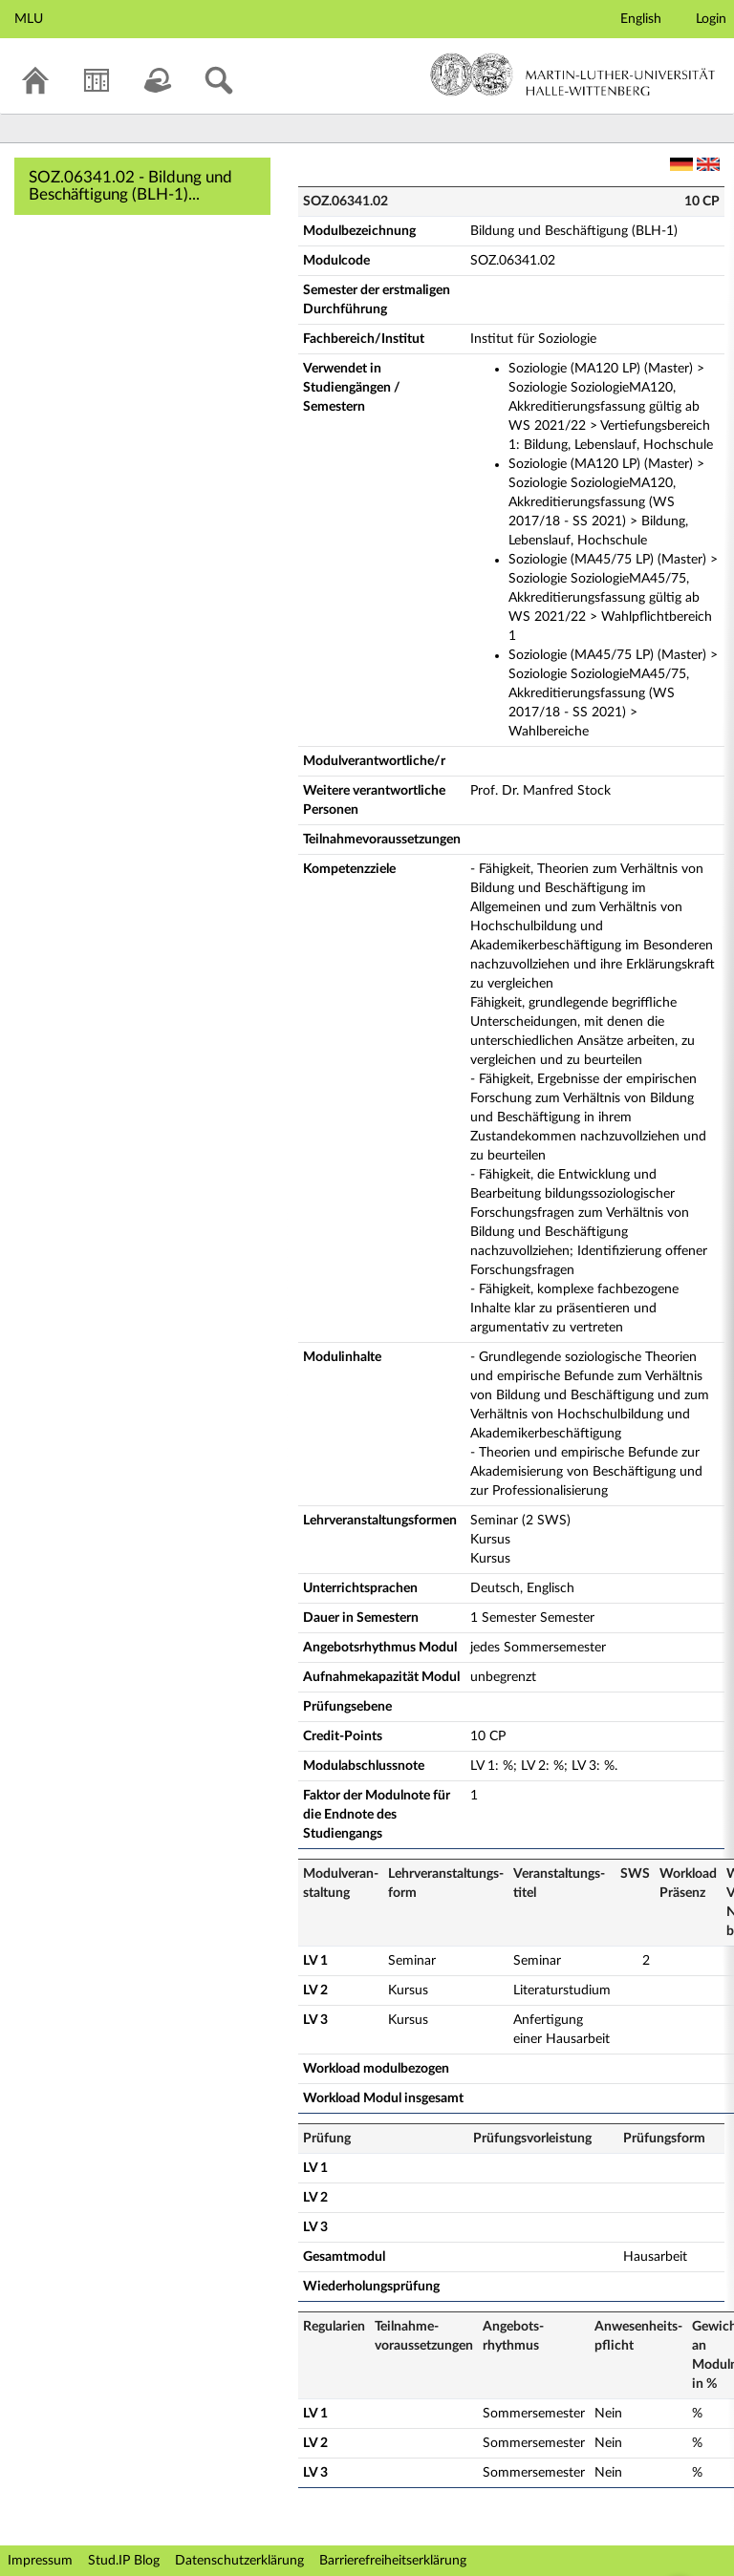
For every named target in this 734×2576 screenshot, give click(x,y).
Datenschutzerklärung (239, 2560)
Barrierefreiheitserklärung (392, 2560)
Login (711, 19)
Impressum (40, 2560)
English (640, 19)
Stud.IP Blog (124, 2560)
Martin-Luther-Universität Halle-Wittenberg (573, 74)
